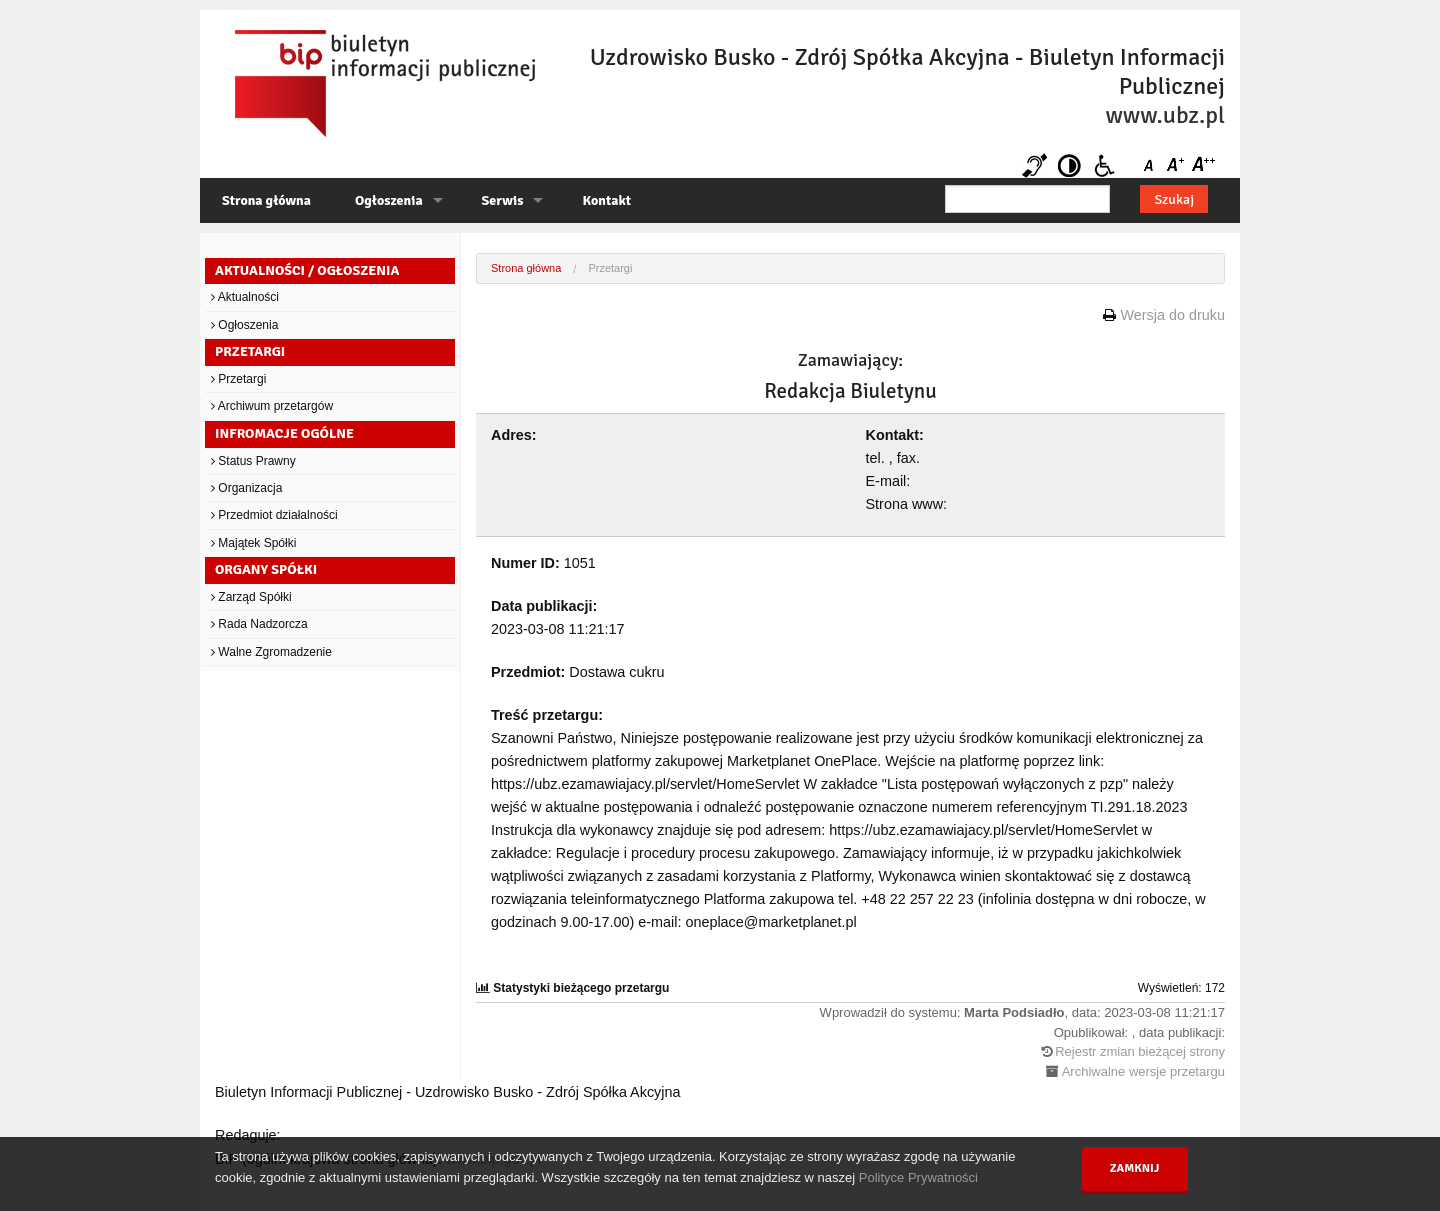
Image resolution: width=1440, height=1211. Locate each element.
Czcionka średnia (1177, 165)
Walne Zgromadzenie (271, 652)
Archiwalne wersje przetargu (1143, 1071)
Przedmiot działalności (274, 515)
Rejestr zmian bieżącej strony (1140, 1051)
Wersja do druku (1172, 315)
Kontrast (1069, 165)
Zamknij (1135, 1168)
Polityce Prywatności (918, 1177)
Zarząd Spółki (251, 597)
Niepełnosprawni (1104, 165)
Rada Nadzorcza (259, 624)
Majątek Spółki (253, 543)
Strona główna (266, 200)
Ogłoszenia (389, 200)
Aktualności (245, 297)
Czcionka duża (1202, 165)
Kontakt (606, 200)
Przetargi (238, 379)
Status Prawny (253, 461)
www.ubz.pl (1165, 115)
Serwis (503, 200)
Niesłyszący (1034, 165)
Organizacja (246, 488)
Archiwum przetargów (272, 406)
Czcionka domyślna (1152, 165)
